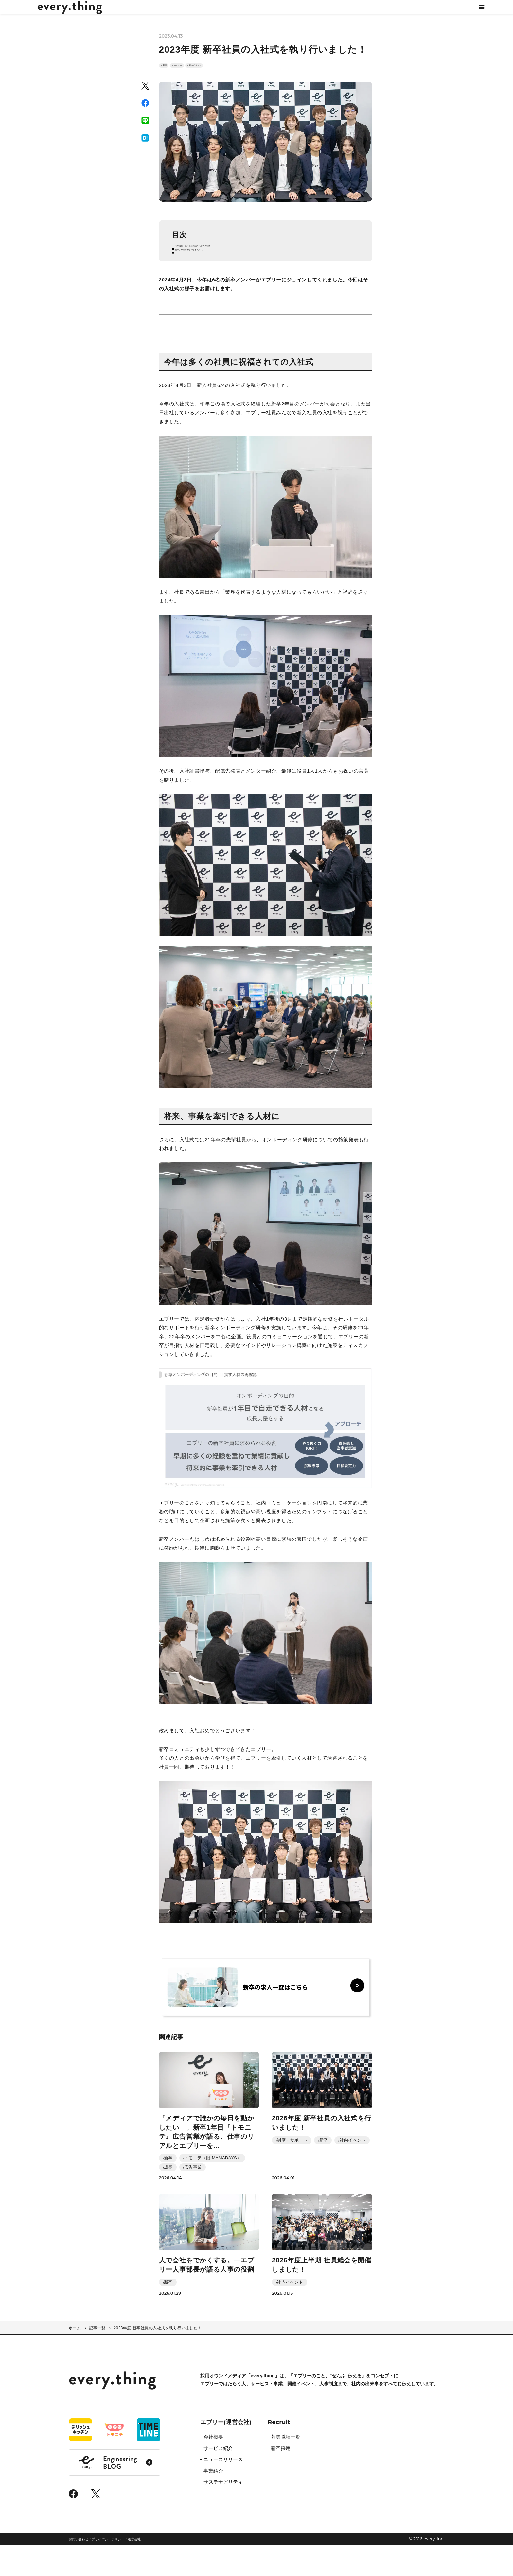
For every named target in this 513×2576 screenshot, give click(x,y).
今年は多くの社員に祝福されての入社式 (224, 269)
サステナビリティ (223, 2513)
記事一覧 (97, 2359)
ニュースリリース (223, 2490)
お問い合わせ (78, 2570)
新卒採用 (281, 2479)
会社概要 (213, 2468)
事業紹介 (213, 2502)
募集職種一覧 (285, 2468)
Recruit (279, 2453)
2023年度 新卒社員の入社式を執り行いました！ (158, 2359)
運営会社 (134, 2570)
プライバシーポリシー (108, 2570)
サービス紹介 (218, 2479)
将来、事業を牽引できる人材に (214, 278)
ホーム (75, 2359)
